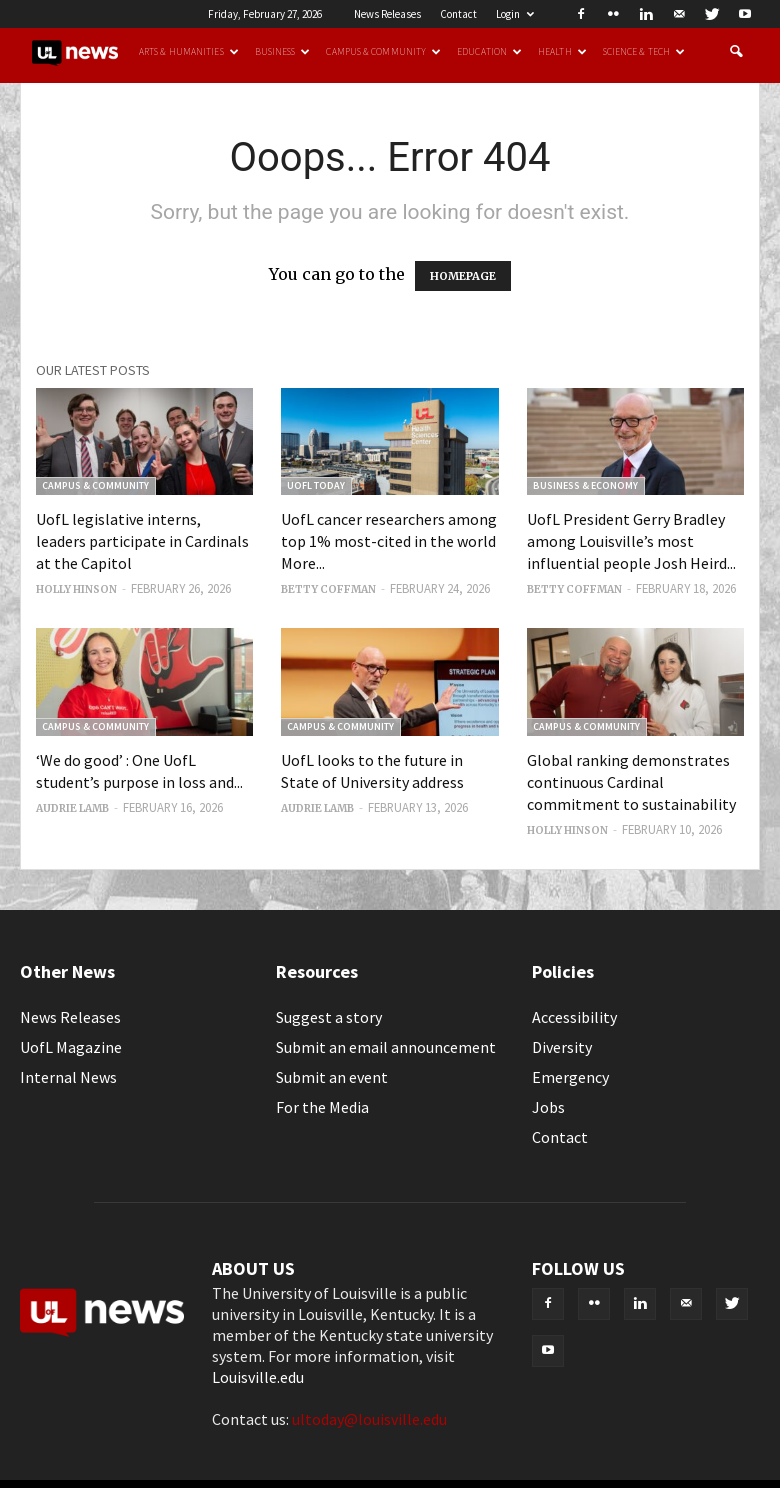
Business (283, 52)
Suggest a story (329, 1017)
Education (489, 52)
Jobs (548, 1107)
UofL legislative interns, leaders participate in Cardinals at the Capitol (142, 541)
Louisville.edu (258, 1377)
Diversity (562, 1047)
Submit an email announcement (386, 1047)
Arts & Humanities (189, 52)
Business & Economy (585, 485)
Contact (458, 14)
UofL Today (316, 485)
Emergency (570, 1077)
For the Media (322, 1107)
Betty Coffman (328, 589)
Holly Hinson (76, 589)
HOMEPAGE (463, 276)
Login (515, 14)
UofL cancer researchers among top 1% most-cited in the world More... (389, 541)
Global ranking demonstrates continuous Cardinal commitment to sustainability (631, 782)
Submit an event (332, 1077)
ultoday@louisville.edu (369, 1419)
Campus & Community (383, 52)
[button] (736, 52)
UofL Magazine (71, 1047)
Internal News (68, 1077)
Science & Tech (644, 52)
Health (562, 52)
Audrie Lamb (72, 808)
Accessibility (574, 1017)
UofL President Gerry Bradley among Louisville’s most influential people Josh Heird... (631, 541)
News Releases (387, 14)
